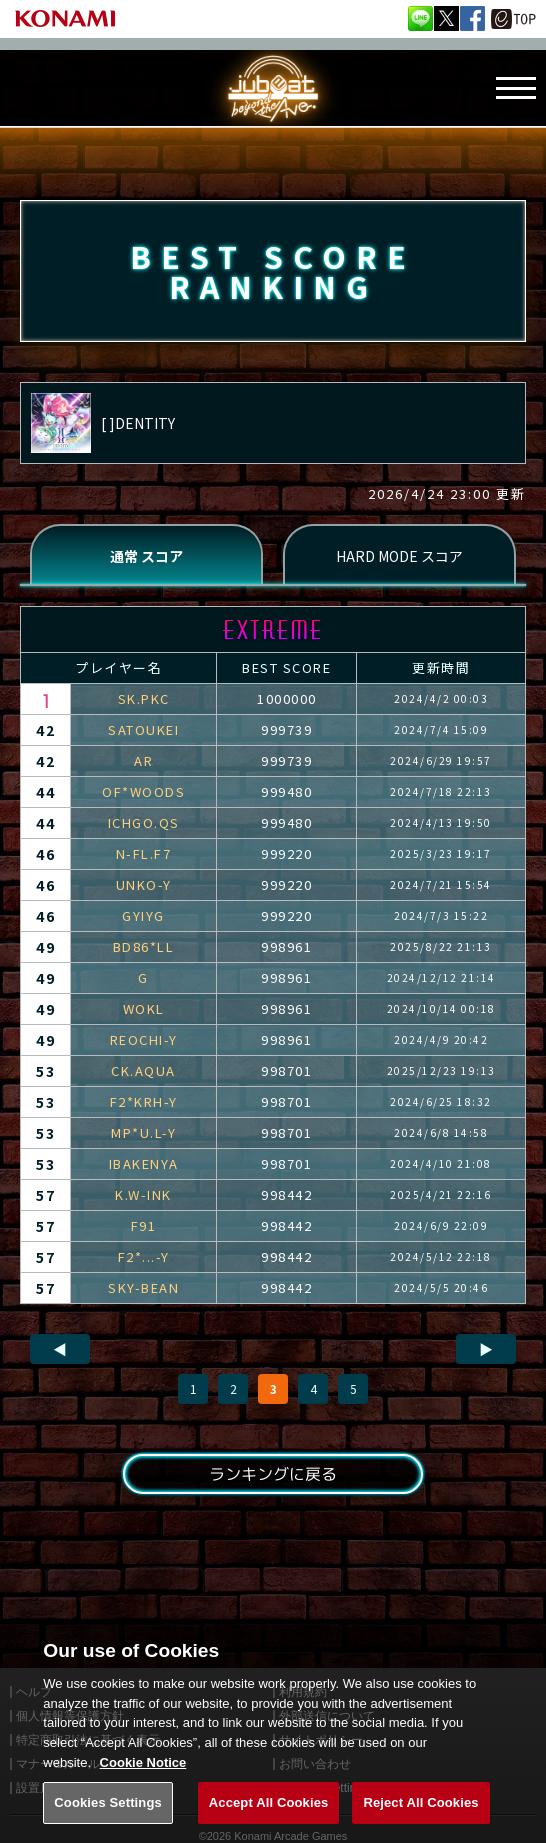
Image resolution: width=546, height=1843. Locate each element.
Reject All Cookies (420, 1821)
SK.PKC (144, 698)
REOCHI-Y (144, 1039)
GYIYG (143, 915)
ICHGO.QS (144, 822)
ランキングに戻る (273, 1474)
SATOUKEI (143, 729)
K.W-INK (143, 1194)
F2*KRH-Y (144, 1101)
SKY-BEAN (143, 1287)
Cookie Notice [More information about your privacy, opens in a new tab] (143, 1781)
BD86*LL (144, 946)
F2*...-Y (144, 1256)
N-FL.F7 (144, 853)
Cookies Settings (108, 1821)
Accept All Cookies (269, 1821)
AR (143, 760)
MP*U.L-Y (143, 1132)
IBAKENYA (144, 1163)
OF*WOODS (143, 791)
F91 (144, 1225)
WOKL (144, 1008)
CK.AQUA (143, 1070)
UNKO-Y (144, 884)
